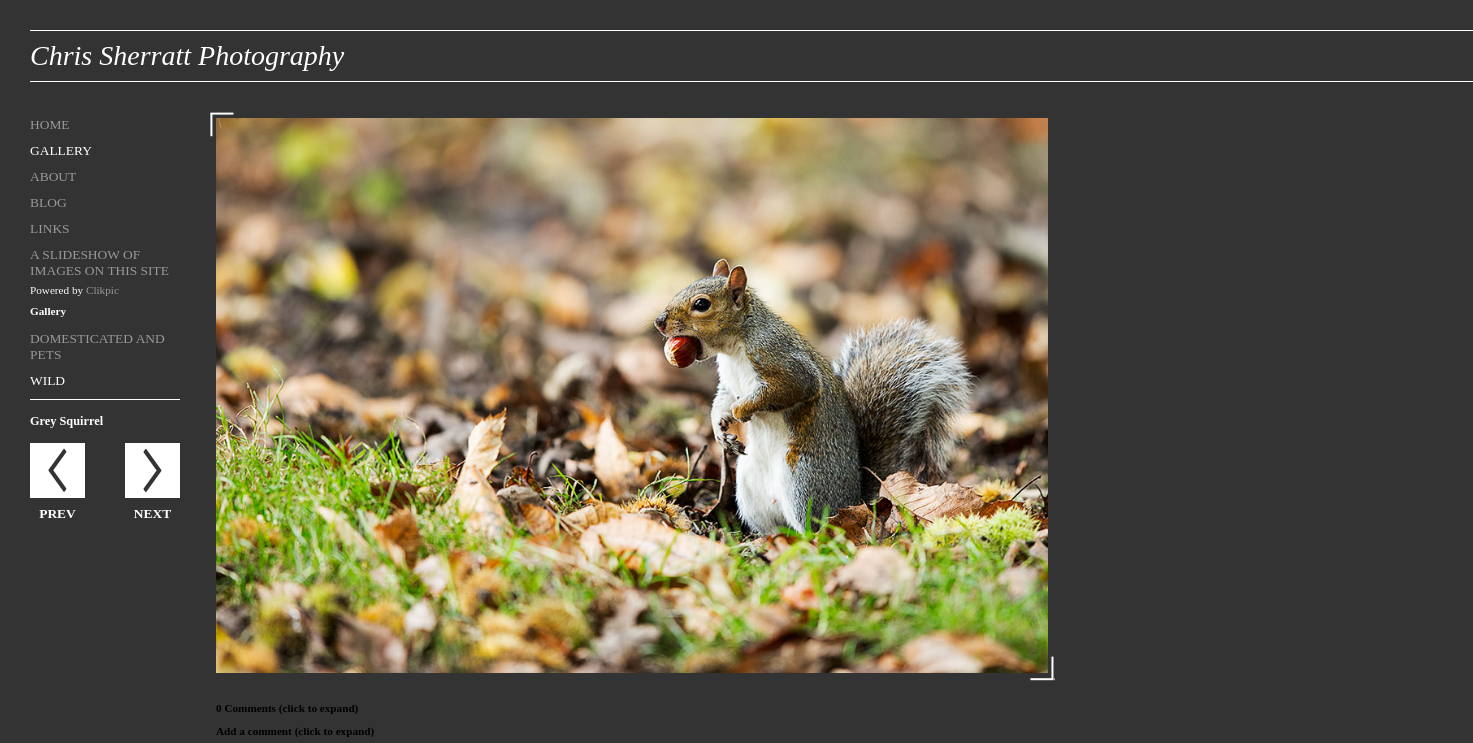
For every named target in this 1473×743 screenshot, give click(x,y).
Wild (47, 380)
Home (50, 124)
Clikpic (102, 290)
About (53, 176)
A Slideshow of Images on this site (99, 262)
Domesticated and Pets (97, 346)
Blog (48, 202)
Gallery (61, 150)
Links (50, 228)
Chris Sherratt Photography (187, 55)
